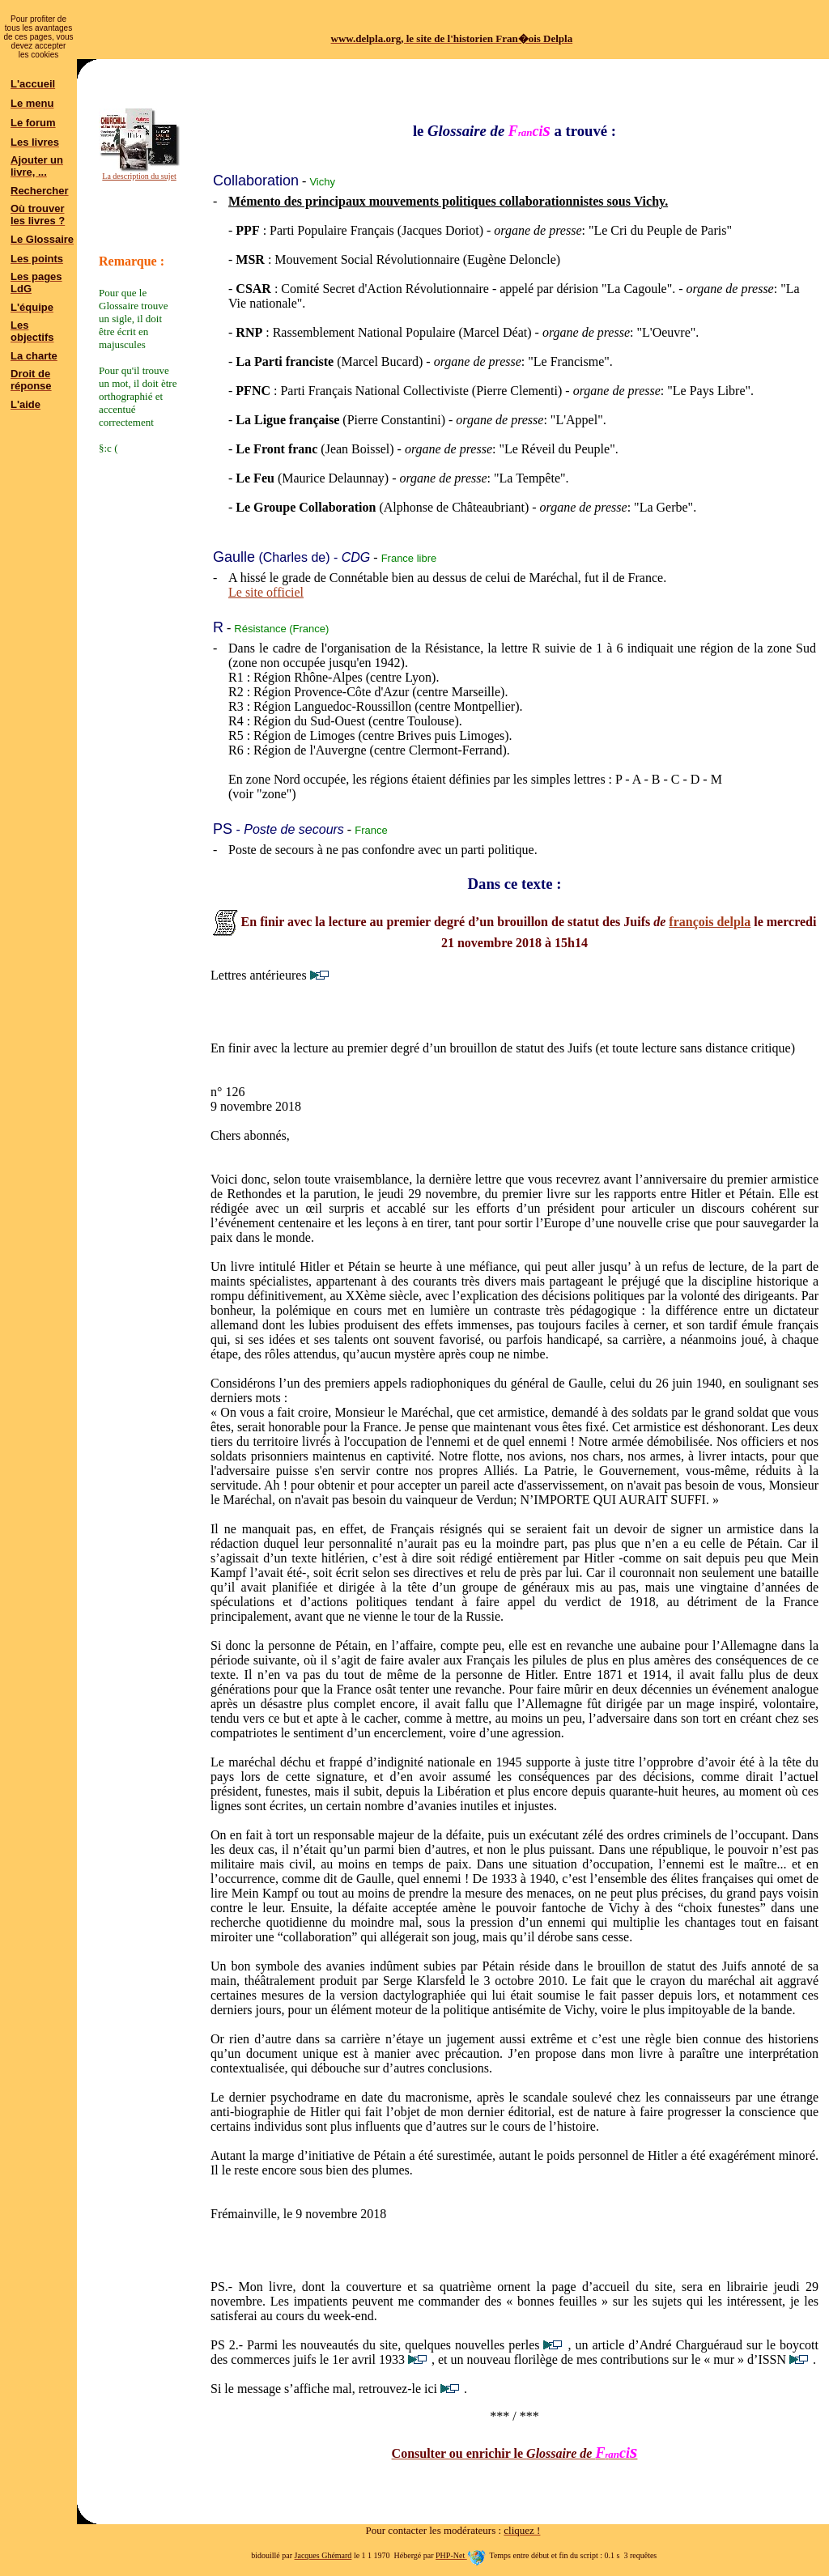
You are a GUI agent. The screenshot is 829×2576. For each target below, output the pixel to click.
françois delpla (709, 922)
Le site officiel (266, 592)
